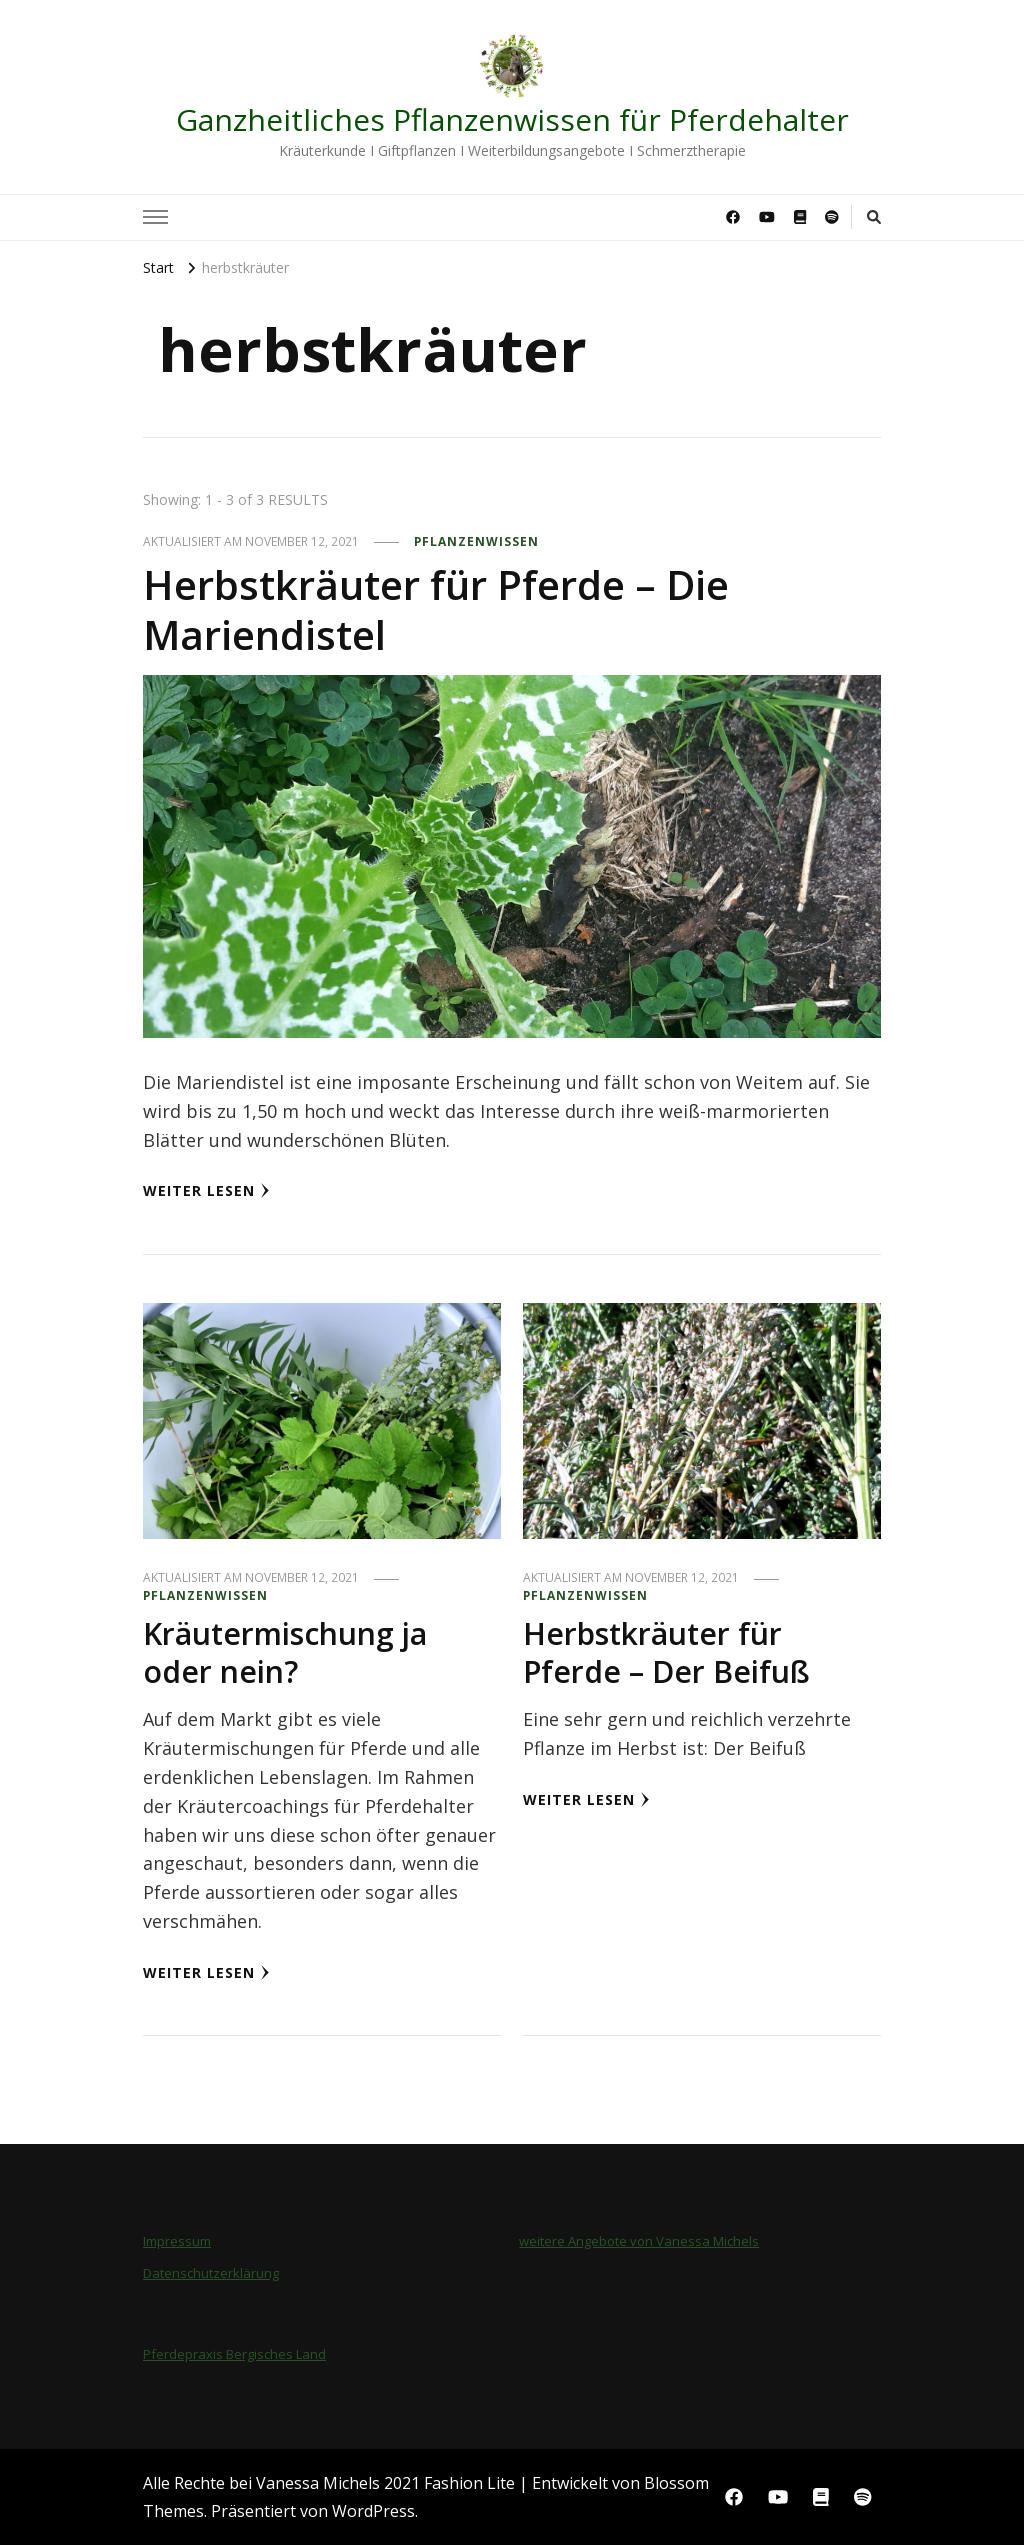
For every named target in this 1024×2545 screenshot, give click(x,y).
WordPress (373, 2511)
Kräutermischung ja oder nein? (285, 1652)
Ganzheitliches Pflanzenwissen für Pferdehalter (512, 119)
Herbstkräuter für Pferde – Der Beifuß (666, 1652)
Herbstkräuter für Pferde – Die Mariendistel (436, 609)
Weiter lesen (206, 1190)
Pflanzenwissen (476, 541)
